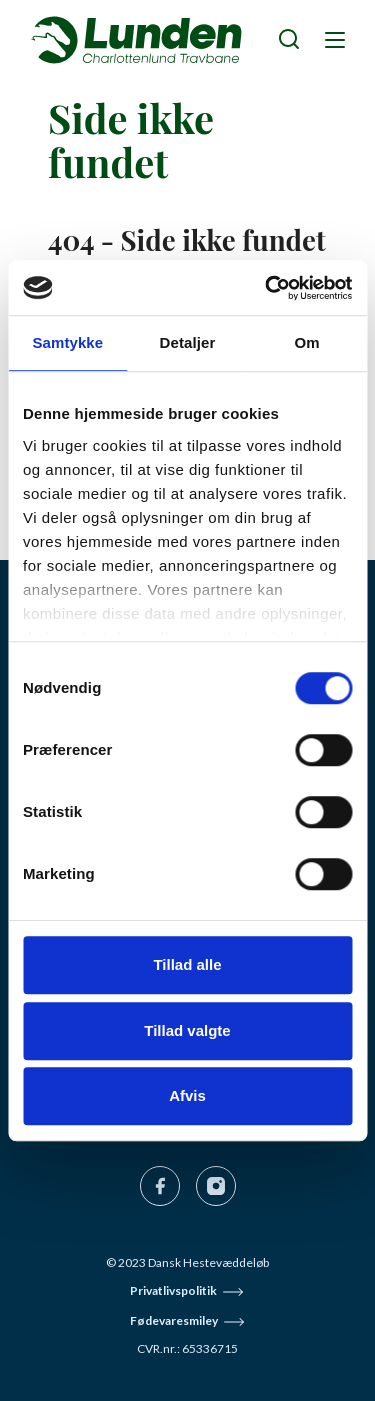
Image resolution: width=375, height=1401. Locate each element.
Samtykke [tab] (67, 342)
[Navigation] (333, 39)
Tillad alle (187, 964)
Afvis (187, 1095)
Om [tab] (307, 342)
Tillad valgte (187, 1030)
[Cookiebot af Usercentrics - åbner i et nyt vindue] (267, 288)
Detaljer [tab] (188, 342)
